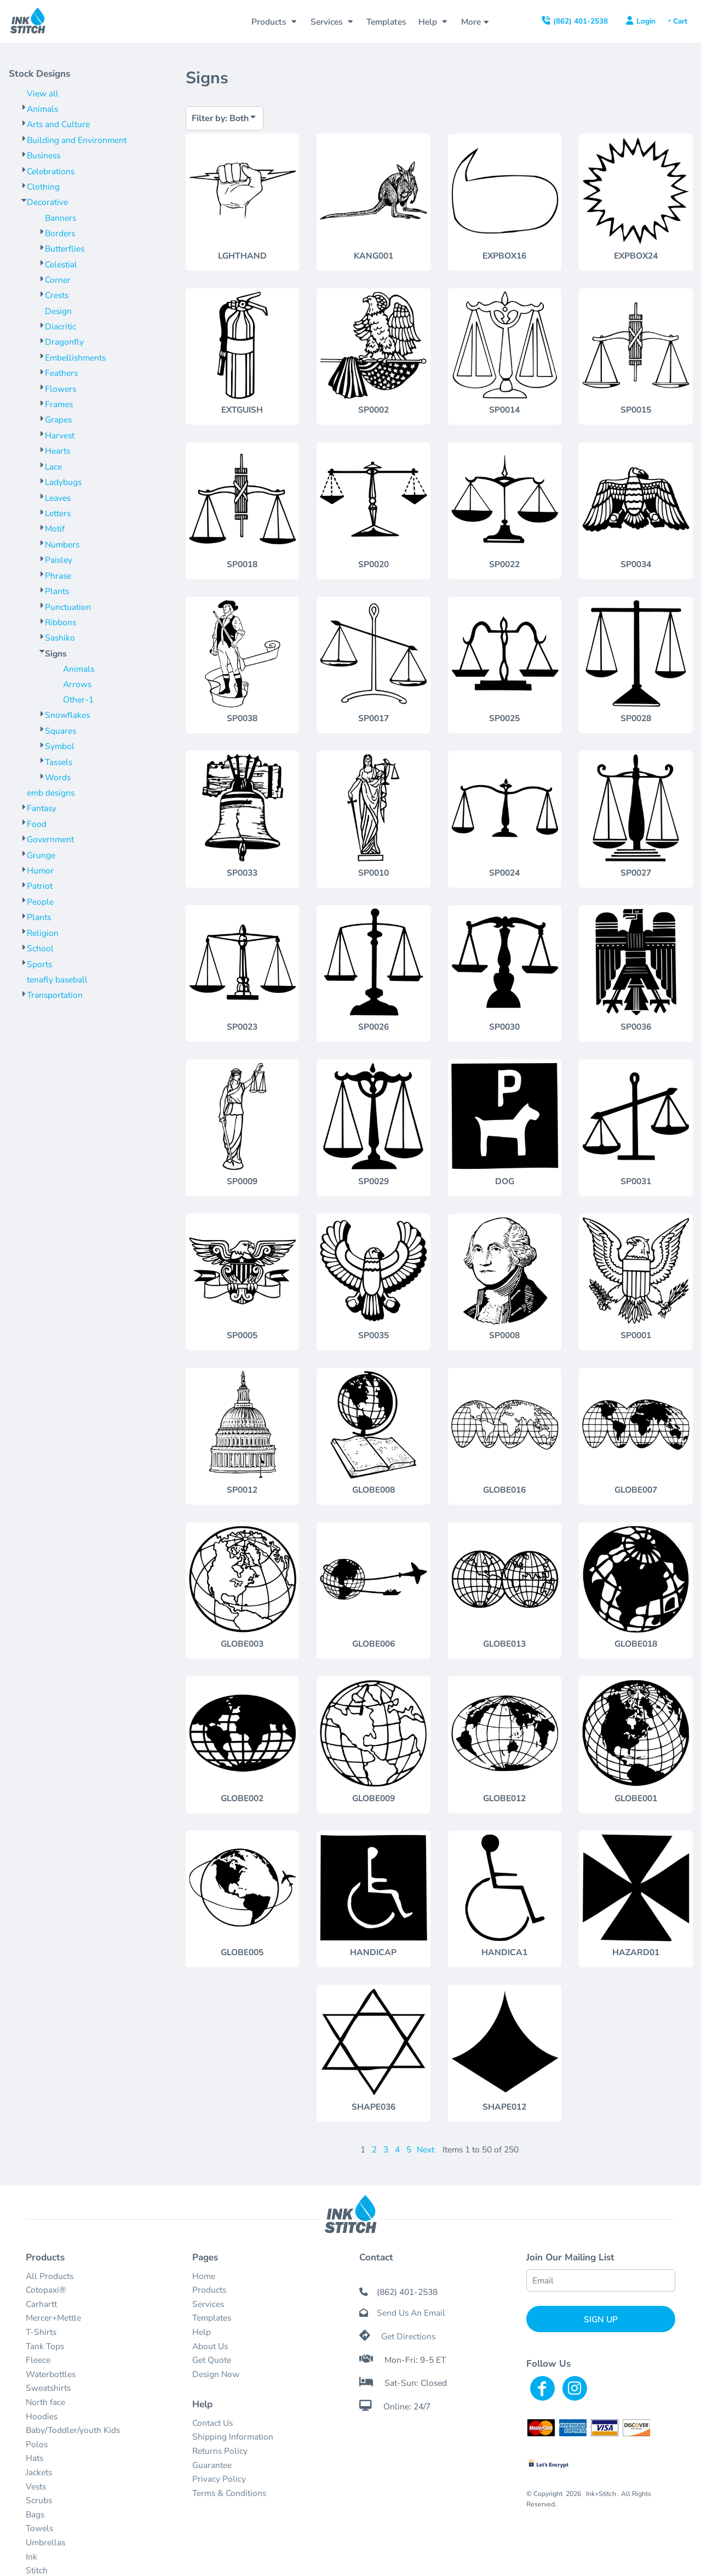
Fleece (38, 2360)
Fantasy (41, 808)
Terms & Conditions (229, 2493)
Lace (53, 466)
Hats (34, 2458)
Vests (36, 2486)
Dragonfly (64, 341)
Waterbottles (51, 2374)
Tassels (58, 762)
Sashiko (60, 637)
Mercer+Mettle (53, 2317)
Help (201, 2332)
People (40, 901)
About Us (210, 2346)
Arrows (77, 684)
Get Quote (211, 2360)
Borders (60, 233)
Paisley (58, 560)
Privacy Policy (219, 2478)
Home (203, 2276)
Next (425, 2149)
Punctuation (68, 607)
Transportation (55, 995)
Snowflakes (67, 715)
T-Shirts (41, 2332)
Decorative (47, 202)
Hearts (57, 450)
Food (37, 824)
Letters (58, 513)
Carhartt (41, 2304)
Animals (42, 109)
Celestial (61, 264)
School (40, 948)
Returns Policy (220, 2451)
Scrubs (39, 2500)
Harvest (59, 435)
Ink (31, 2556)
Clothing (43, 186)
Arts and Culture (58, 124)
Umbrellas (45, 2542)
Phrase (58, 575)
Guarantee (212, 2465)
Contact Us (212, 2423)
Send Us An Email (411, 2312)
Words (58, 777)
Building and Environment (77, 140)
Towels (39, 2528)
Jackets (39, 2472)
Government (50, 839)
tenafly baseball (57, 979)
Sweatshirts (48, 2388)
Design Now (215, 2374)
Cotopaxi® (46, 2289)
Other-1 (78, 699)
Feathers (61, 373)
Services (208, 2304)
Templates (211, 2317)
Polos (37, 2444)
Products (209, 2289)
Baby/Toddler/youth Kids (73, 2430)
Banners (60, 218)
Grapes (58, 419)
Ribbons (60, 622)
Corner (58, 279)
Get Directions (408, 2336)
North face (45, 2402)
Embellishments (75, 357)
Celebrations (50, 171)
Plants (57, 591)
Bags (35, 2514)
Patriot (40, 886)
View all (43, 93)
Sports (39, 964)
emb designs (50, 792)
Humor (40, 870)
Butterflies (64, 248)
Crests (56, 295)
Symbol (59, 746)
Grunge (41, 855)
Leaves (58, 498)
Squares (60, 730)
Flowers (60, 389)
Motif (55, 528)
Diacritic (60, 326)
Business (43, 155)
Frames (59, 404)
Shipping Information (232, 2436)
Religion (43, 933)
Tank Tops (45, 2346)
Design (58, 311)
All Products (49, 2276)
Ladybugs (63, 482)
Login (646, 21)
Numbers (62, 544)
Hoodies (42, 2416)
